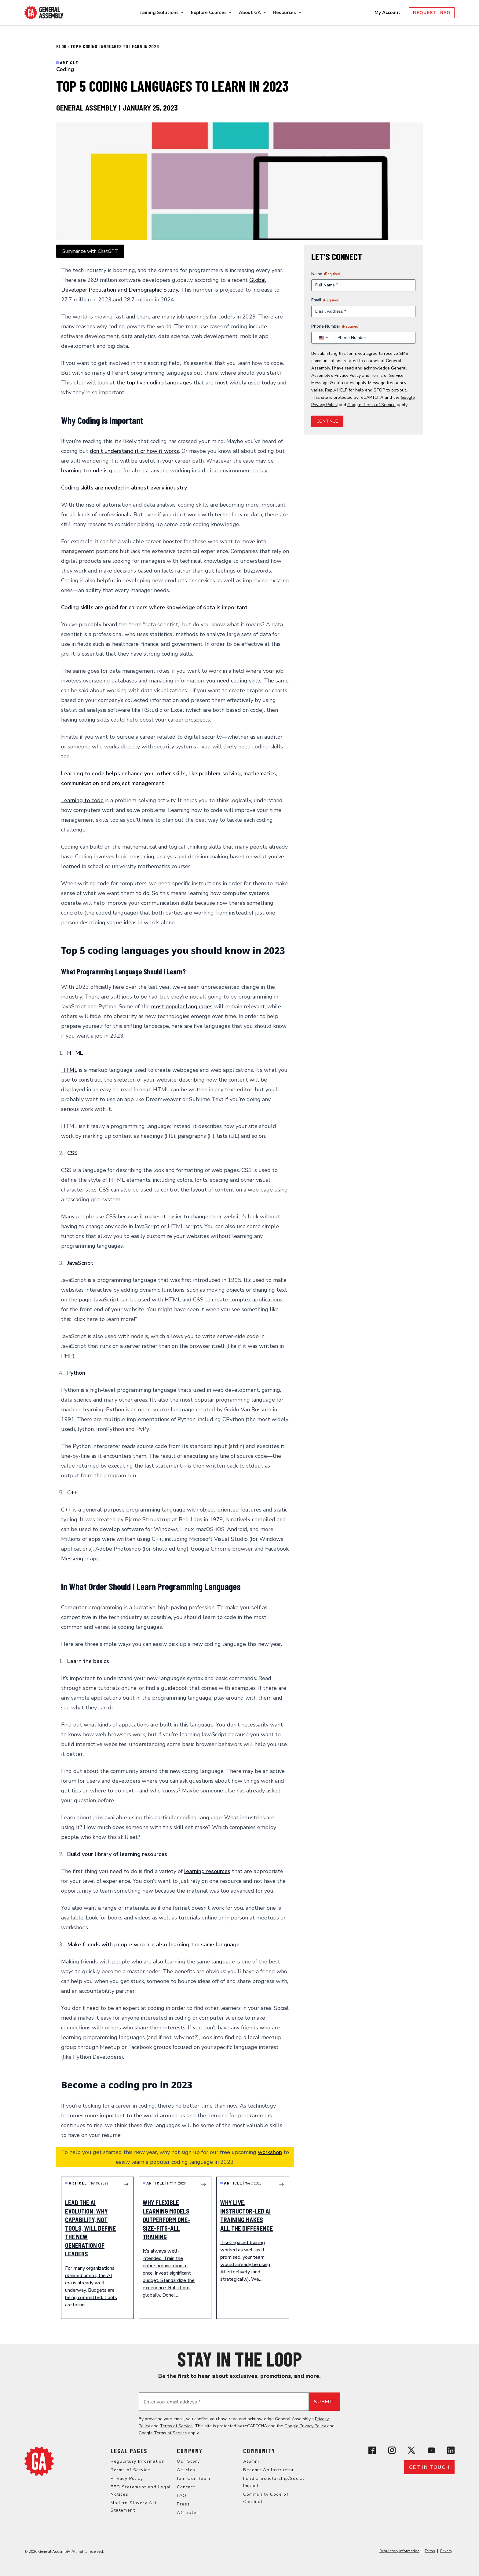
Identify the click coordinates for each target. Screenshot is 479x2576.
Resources (284, 12)
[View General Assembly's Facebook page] (372, 2450)
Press (183, 2504)
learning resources (207, 1871)
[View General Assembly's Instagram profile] (392, 2450)
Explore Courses (209, 12)
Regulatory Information (138, 2461)
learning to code (81, 470)
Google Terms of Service (371, 405)
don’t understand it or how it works (134, 451)
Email (326, 300)
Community (259, 2450)
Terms (430, 2551)
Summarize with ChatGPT (90, 251)
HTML (69, 1070)
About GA (250, 12)
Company (190, 2450)
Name (326, 274)
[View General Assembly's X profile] (411, 2450)
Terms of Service (387, 375)
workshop (270, 2152)
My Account (388, 12)
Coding (65, 69)
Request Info (432, 13)
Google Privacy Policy (305, 2426)
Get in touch (429, 2467)
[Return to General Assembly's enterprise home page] (44, 12)
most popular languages (182, 1006)
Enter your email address (172, 2402)
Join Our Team (193, 2478)
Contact (186, 2487)
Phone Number (335, 326)
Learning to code (82, 800)
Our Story (188, 2461)
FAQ (181, 2495)
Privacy (446, 2551)
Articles (186, 2470)
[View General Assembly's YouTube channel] (431, 2450)
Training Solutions (158, 12)
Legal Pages (129, 2450)
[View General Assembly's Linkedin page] (451, 2450)
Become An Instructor (268, 2470)
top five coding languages (159, 382)
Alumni (251, 2461)
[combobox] (323, 338)
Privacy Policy (348, 375)
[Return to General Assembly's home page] (39, 2461)
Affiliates (188, 2513)
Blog (62, 46)
